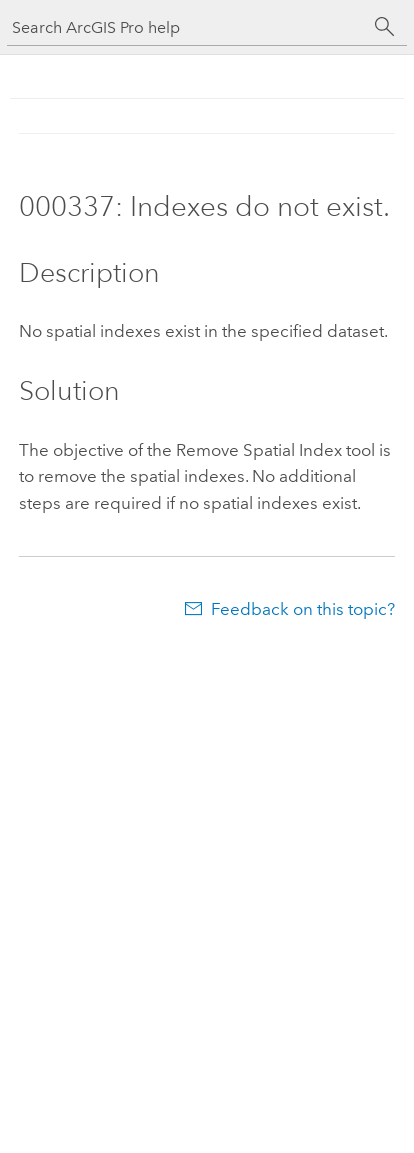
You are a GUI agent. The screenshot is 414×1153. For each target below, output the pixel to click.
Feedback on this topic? (303, 609)
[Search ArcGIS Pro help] (187, 27)
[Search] (385, 27)
